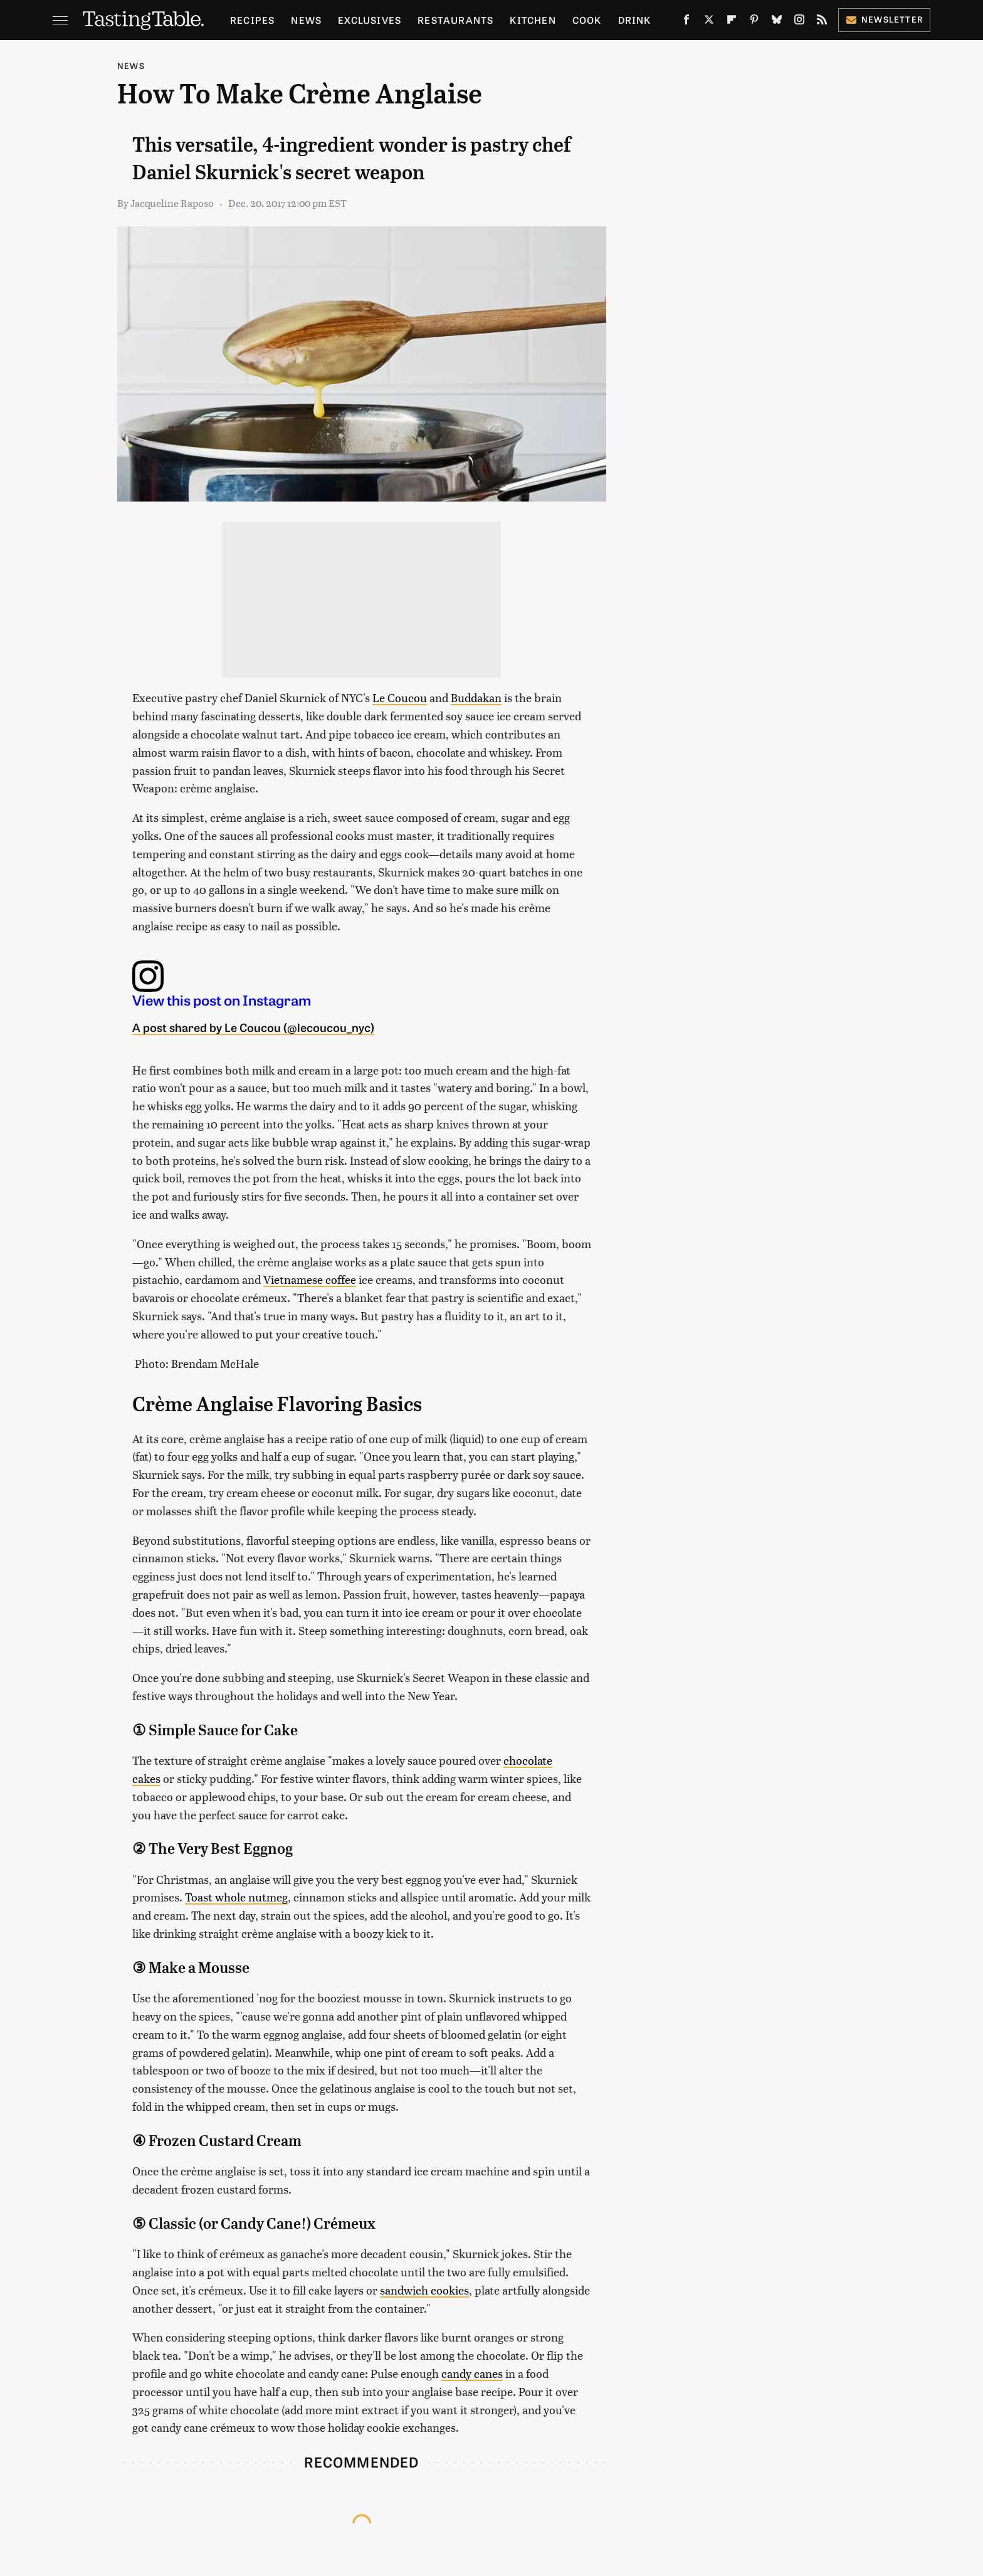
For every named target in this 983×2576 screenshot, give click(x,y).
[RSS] (822, 22)
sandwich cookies (424, 2290)
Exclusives (369, 20)
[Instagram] (799, 22)
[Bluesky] (776, 22)
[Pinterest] (754, 22)
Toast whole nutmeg (236, 1897)
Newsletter (884, 19)
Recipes (252, 20)
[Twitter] (709, 22)
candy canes (472, 2373)
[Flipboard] (731, 22)
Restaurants (455, 20)
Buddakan (476, 697)
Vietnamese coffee (309, 1279)
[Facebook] (686, 22)
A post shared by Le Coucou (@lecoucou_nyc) (253, 1027)
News (306, 20)
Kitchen (532, 20)
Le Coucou (399, 697)
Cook (587, 20)
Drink (634, 20)
